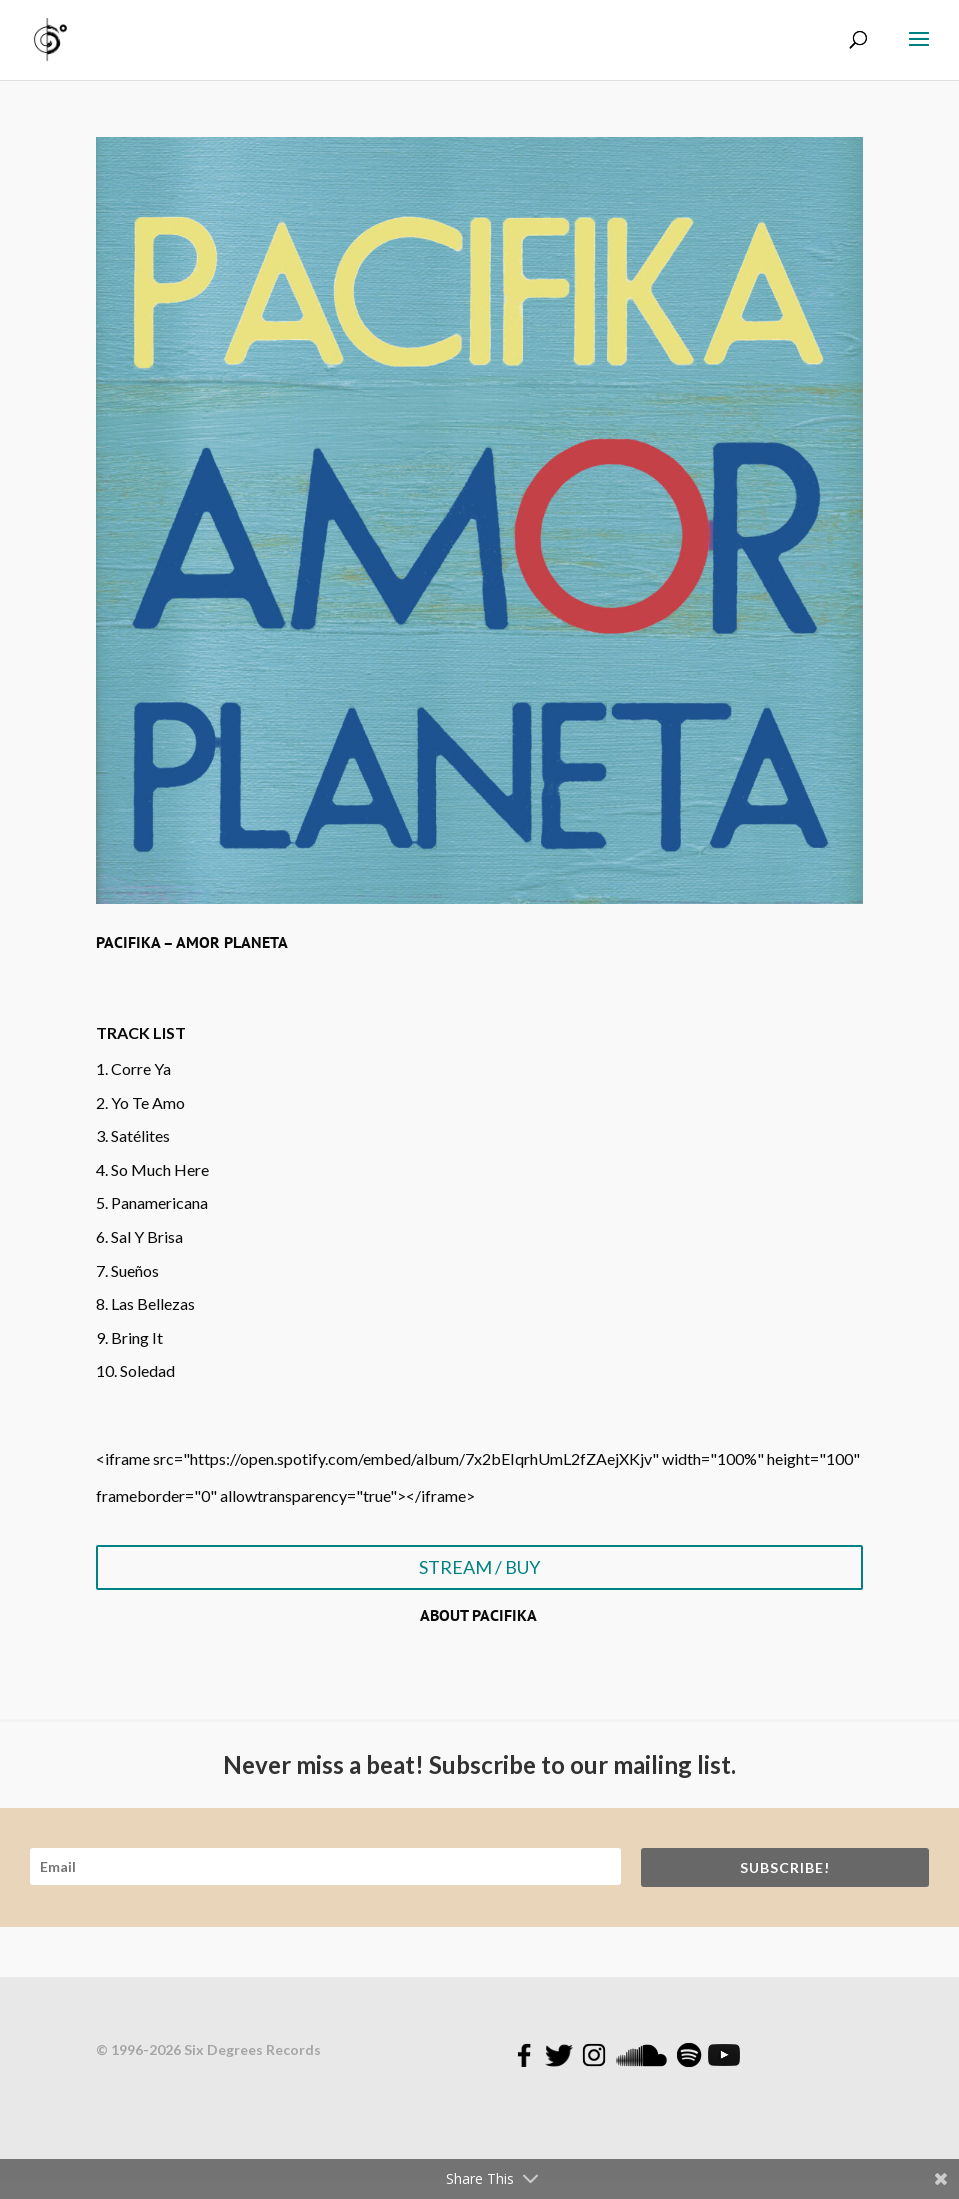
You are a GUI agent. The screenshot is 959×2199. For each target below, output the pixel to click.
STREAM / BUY (479, 1567)
